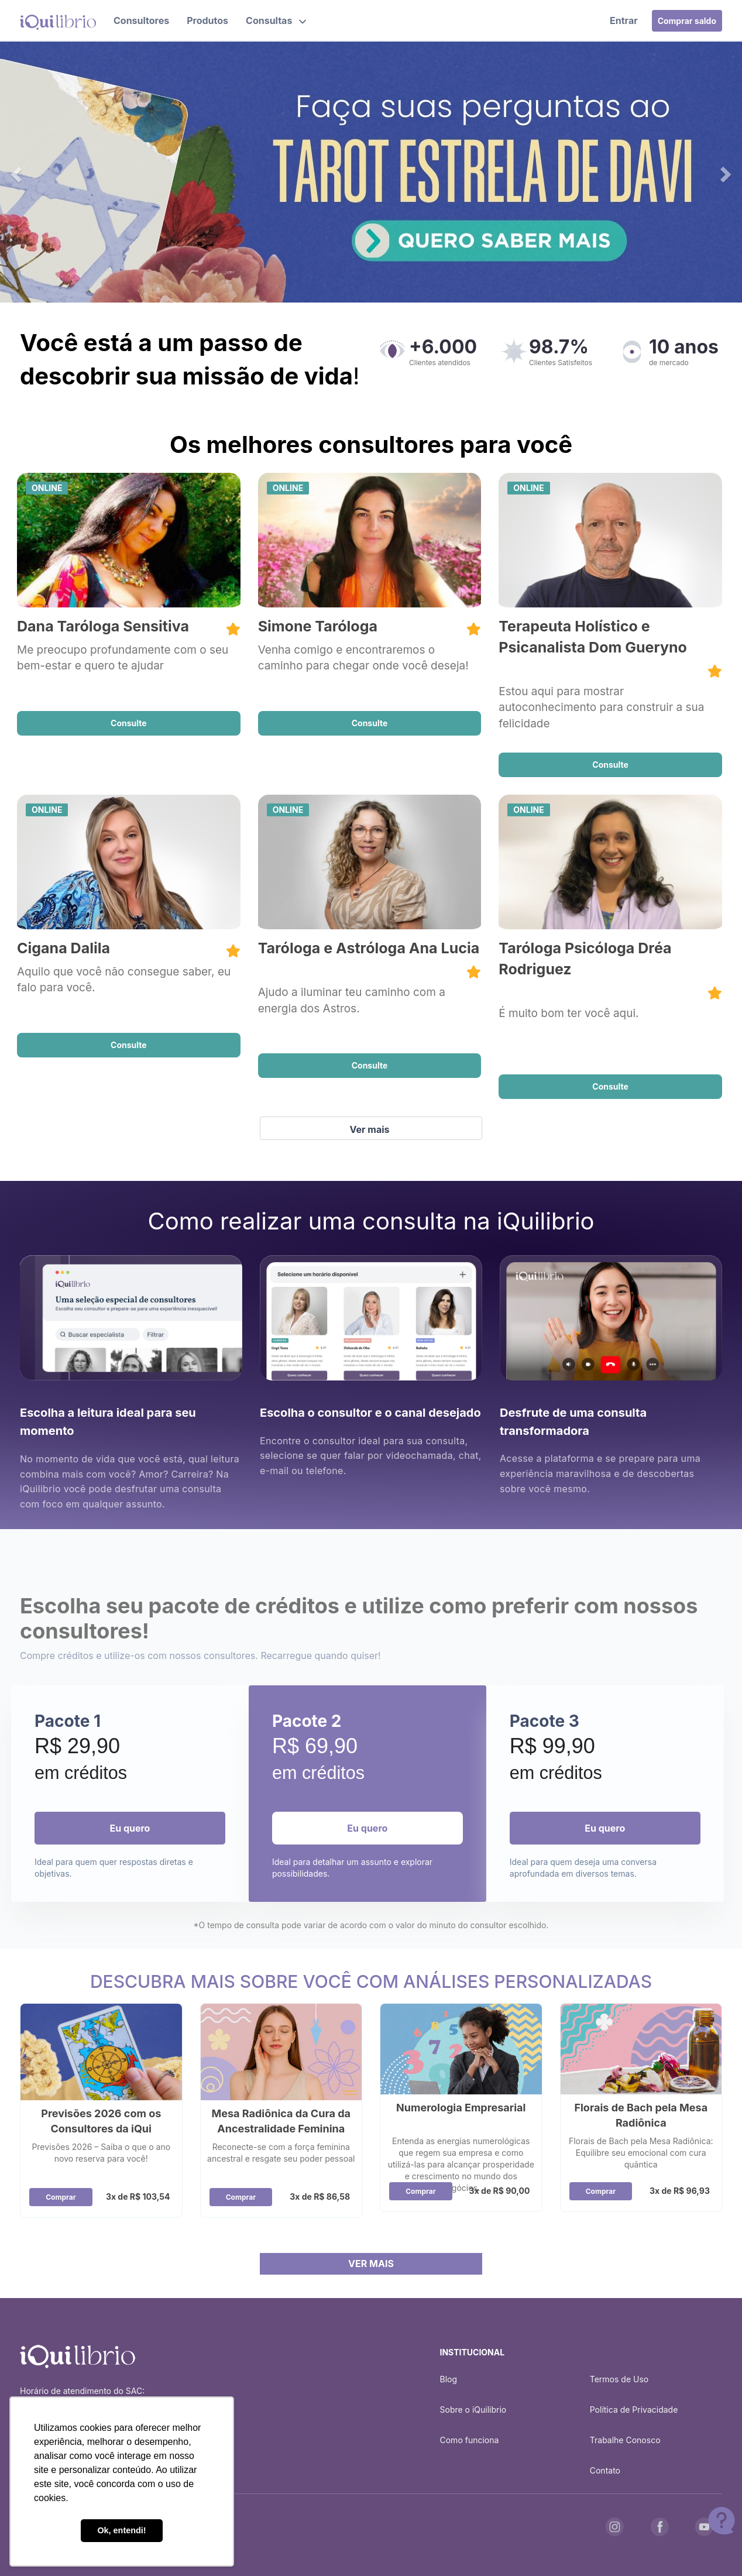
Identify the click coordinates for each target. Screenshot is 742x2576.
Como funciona (469, 2440)
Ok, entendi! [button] (121, 2530)
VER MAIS (371, 2263)
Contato (605, 2470)
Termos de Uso (619, 2379)
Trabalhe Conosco (625, 2440)
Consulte (129, 723)
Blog (449, 2379)
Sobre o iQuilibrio (473, 2409)
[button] (276, 20)
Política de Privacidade (634, 2409)
